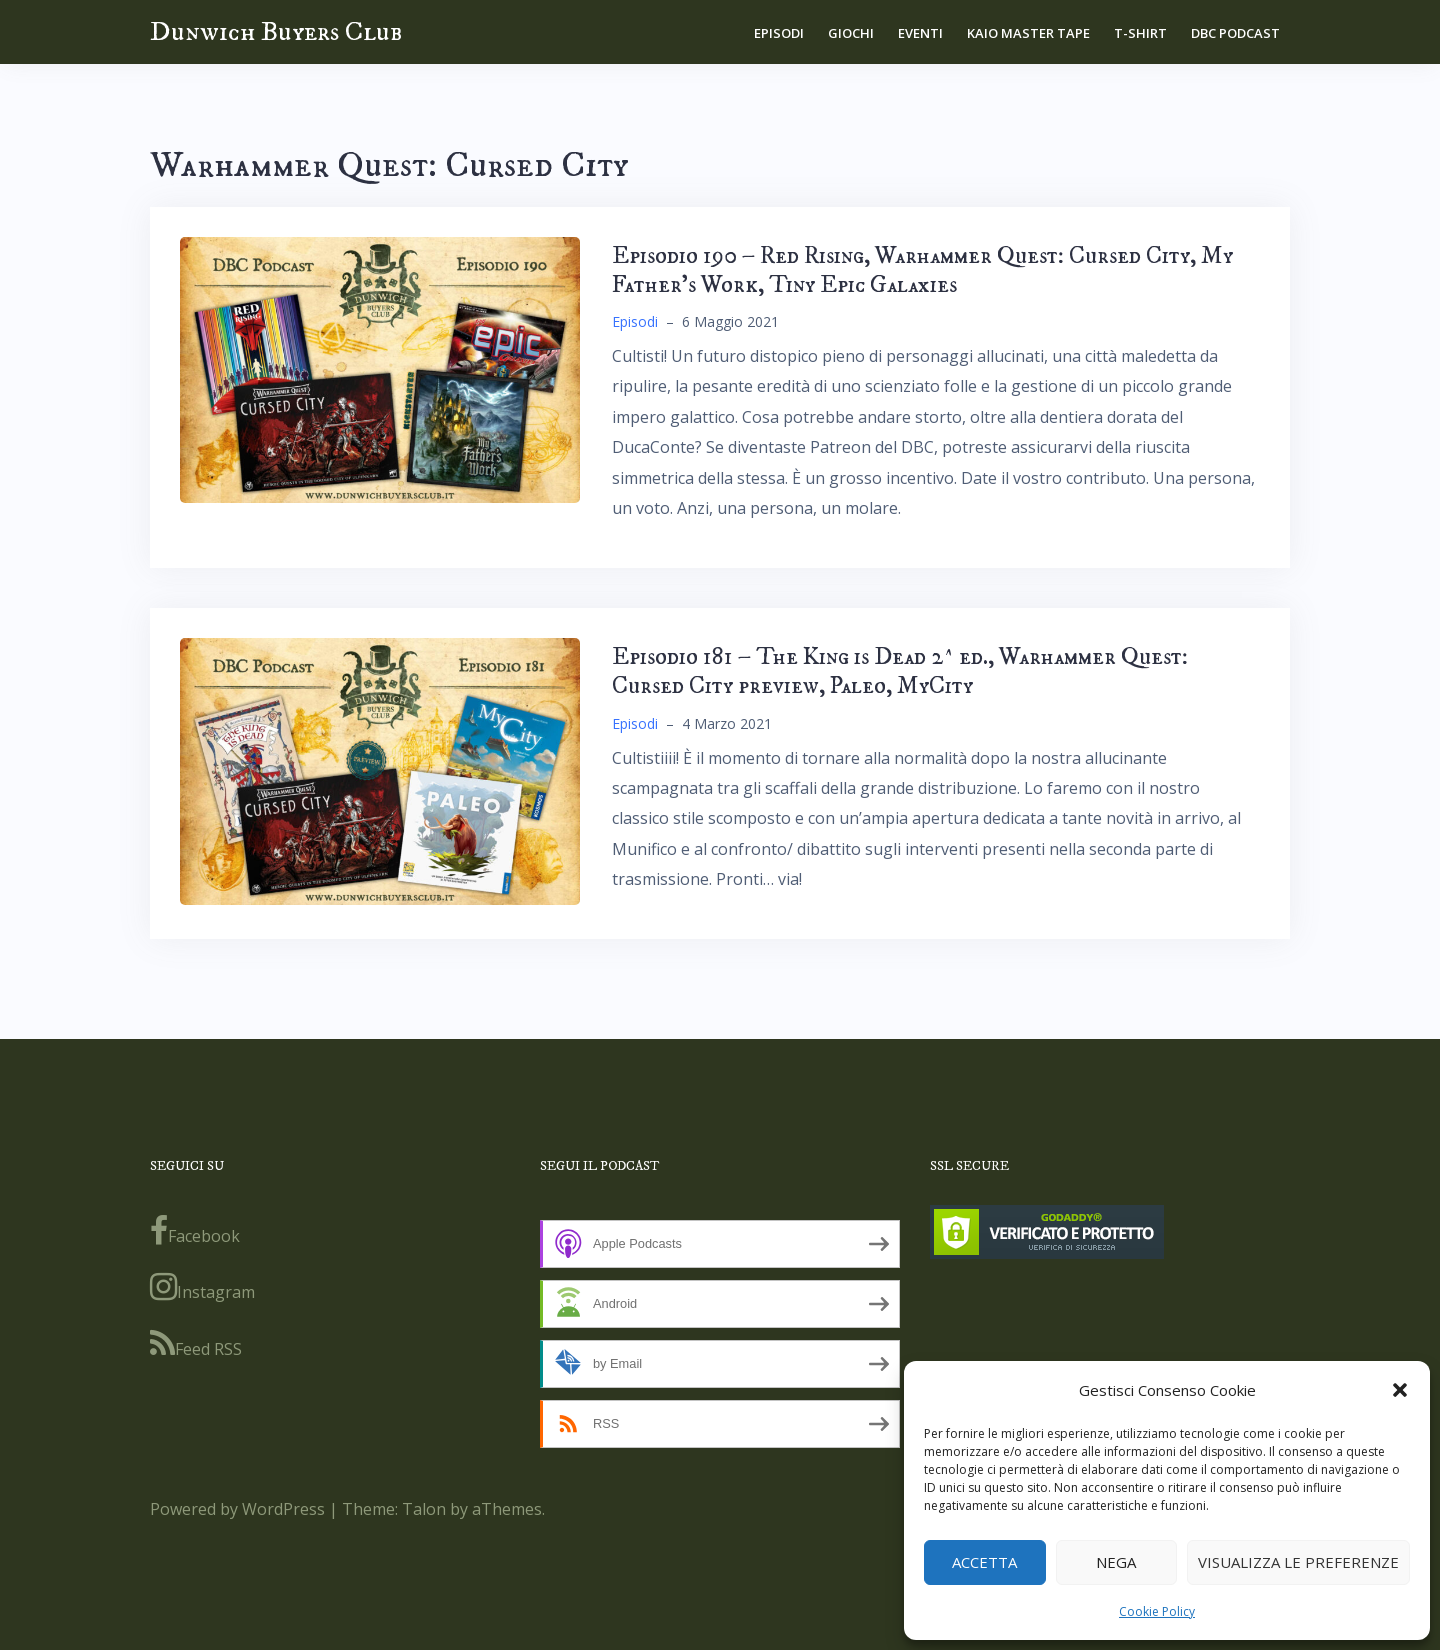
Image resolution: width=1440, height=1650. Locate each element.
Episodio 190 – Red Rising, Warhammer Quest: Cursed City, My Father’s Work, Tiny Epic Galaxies (922, 270)
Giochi (851, 33)
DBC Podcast (1235, 33)
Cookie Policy (1157, 1611)
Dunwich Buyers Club (276, 31)
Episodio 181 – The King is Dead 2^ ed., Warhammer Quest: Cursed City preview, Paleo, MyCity (900, 671)
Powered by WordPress (237, 1509)
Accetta (984, 1562)
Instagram (202, 1287)
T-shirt (1140, 33)
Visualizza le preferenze (1298, 1562)
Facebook (195, 1231)
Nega (1116, 1562)
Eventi (920, 33)
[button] (1400, 1390)
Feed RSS (196, 1344)
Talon (424, 1509)
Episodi (779, 33)
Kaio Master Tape (1028, 33)
